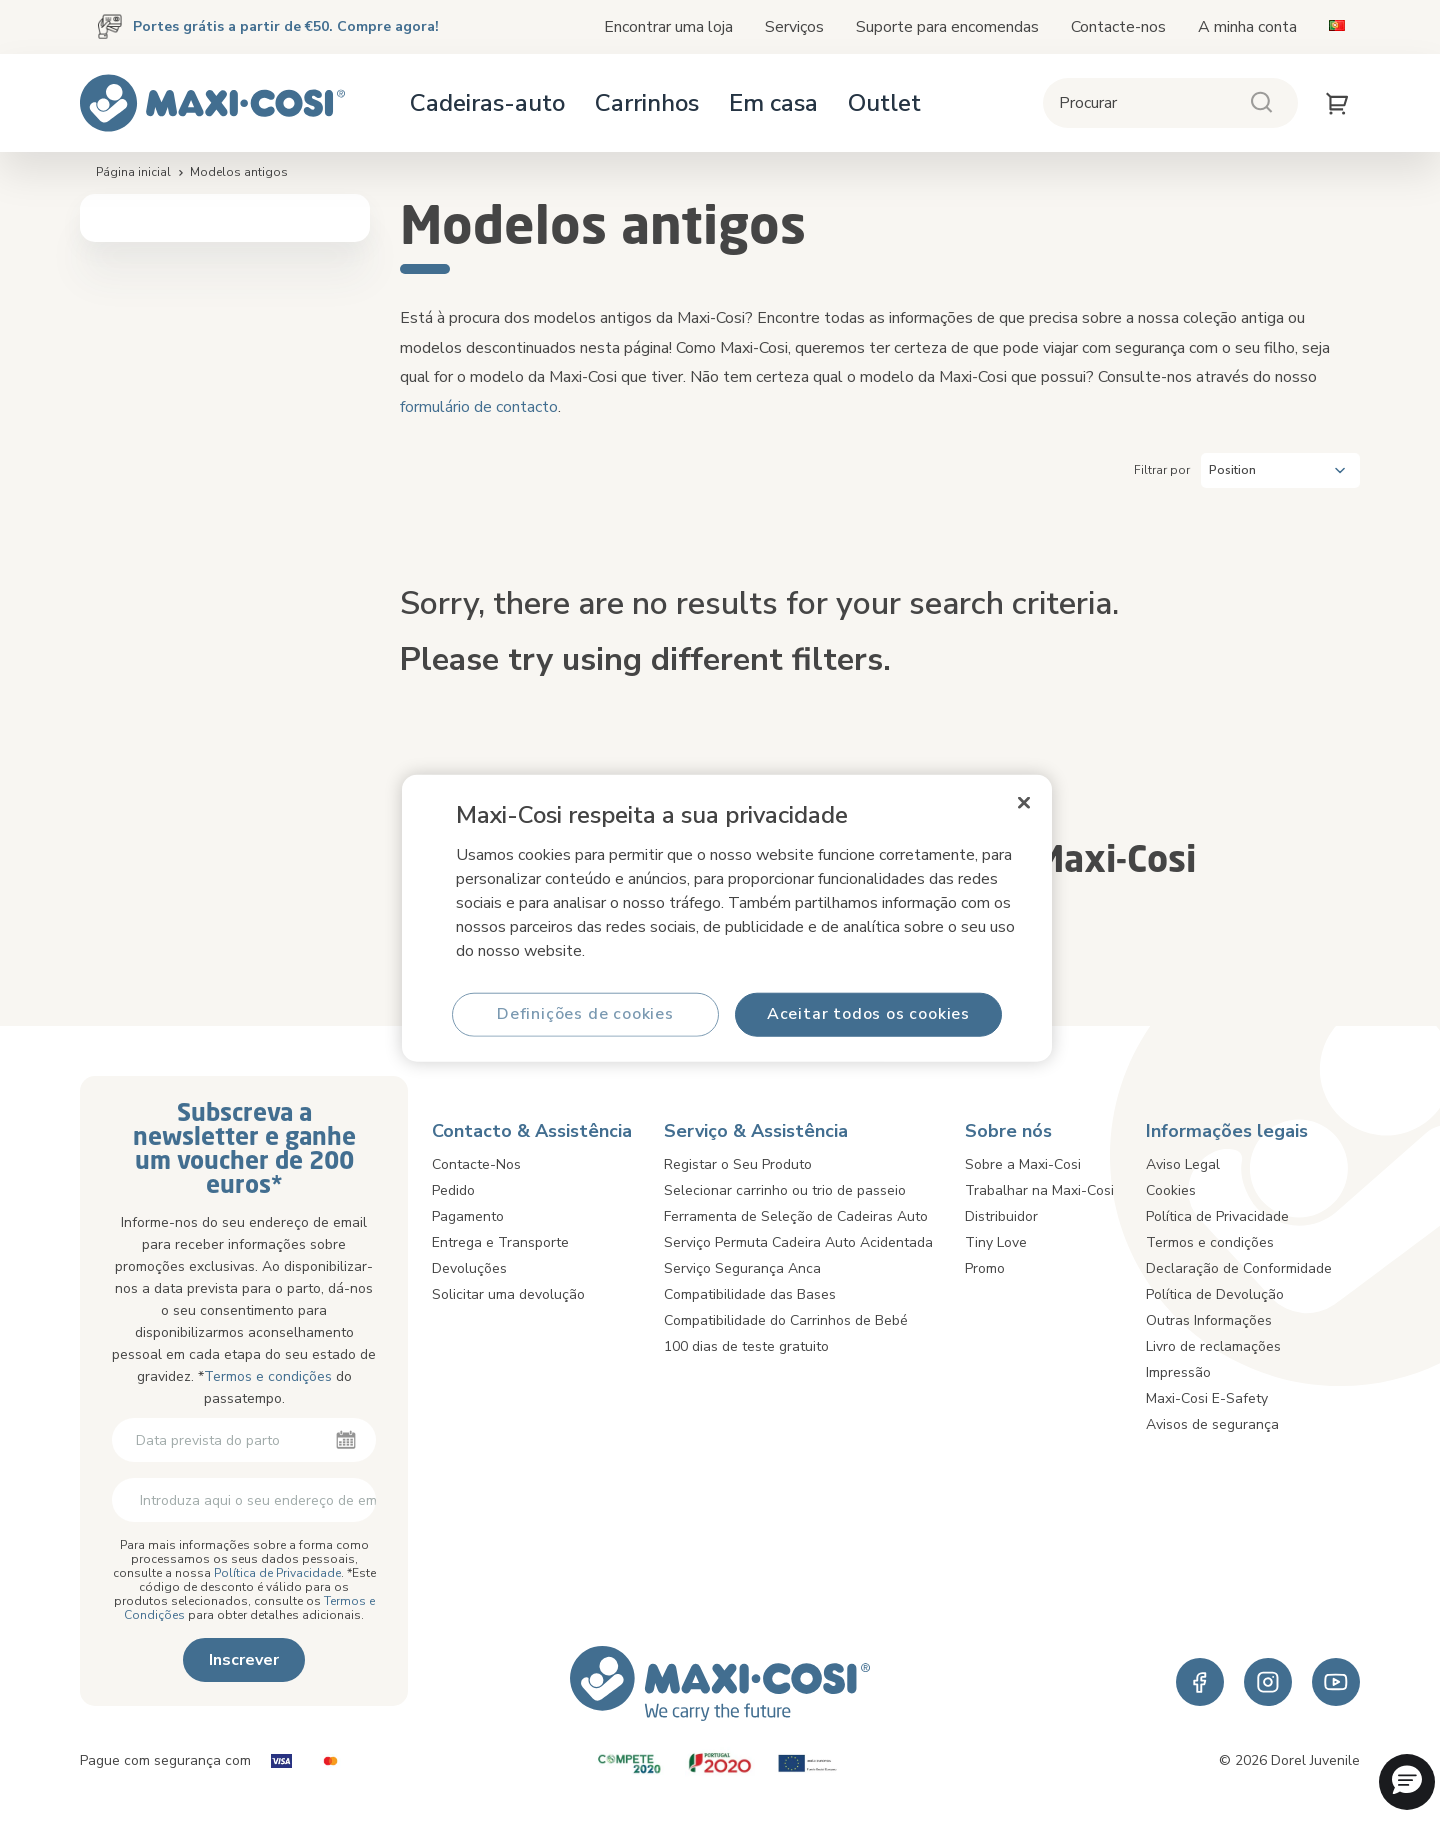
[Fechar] (1024, 802)
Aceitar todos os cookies (868, 1014)
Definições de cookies (585, 1014)
